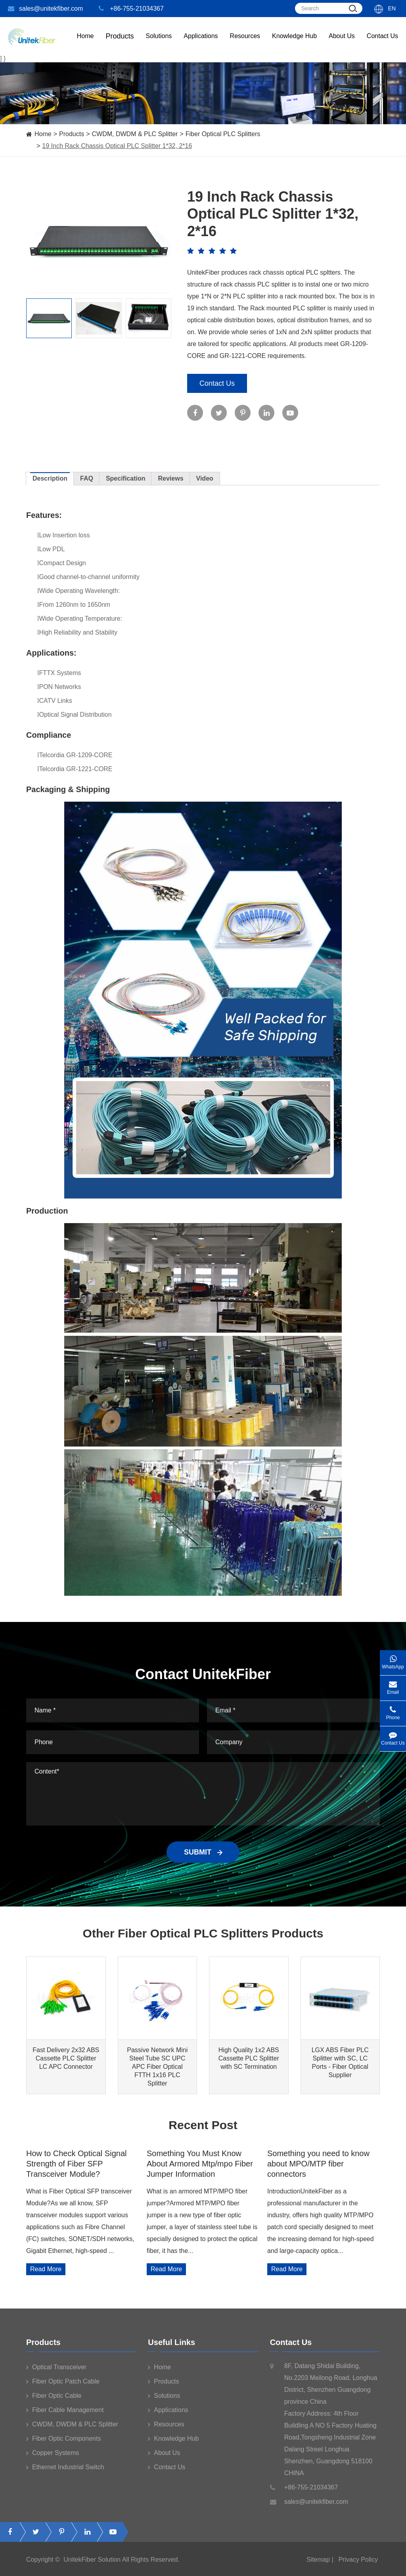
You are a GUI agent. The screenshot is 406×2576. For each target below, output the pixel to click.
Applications (201, 44)
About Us (342, 44)
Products (71, 134)
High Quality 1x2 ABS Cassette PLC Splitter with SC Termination (248, 2058)
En (392, 8)
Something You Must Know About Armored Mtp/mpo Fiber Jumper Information (200, 2164)
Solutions (159, 44)
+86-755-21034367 (131, 8)
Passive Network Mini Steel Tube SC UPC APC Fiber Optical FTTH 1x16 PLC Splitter (157, 2067)
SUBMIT (203, 1852)
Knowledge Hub (294, 44)
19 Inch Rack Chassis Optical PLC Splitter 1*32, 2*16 (117, 145)
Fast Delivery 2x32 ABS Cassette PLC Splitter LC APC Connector (66, 2058)
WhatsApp (393, 1660)
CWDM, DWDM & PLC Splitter (135, 134)
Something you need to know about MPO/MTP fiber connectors (318, 2164)
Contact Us (382, 44)
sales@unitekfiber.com (45, 8)
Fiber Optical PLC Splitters (223, 134)
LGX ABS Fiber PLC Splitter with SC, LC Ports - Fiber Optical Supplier (340, 2062)
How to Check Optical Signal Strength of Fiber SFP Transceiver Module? (76, 2164)
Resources (245, 44)
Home (85, 44)
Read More (45, 2269)
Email (393, 1685)
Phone (393, 1710)
